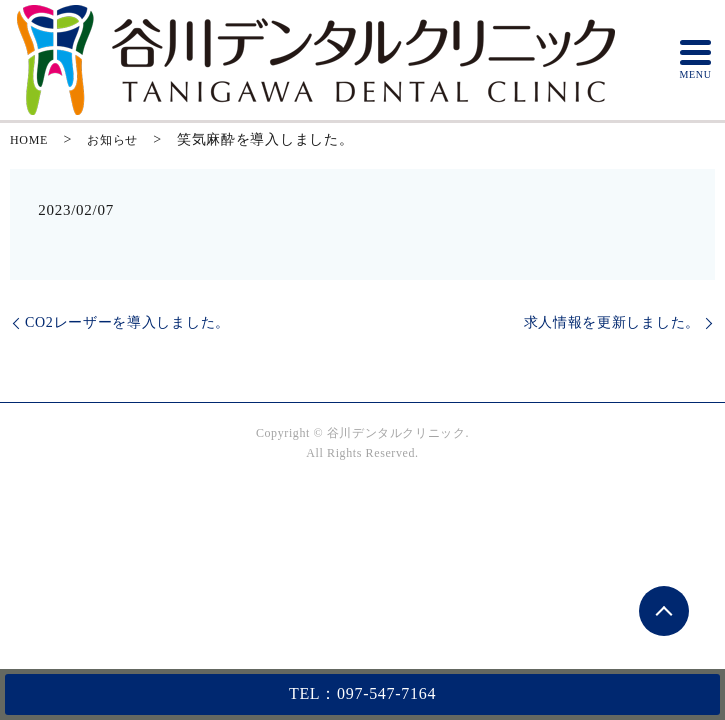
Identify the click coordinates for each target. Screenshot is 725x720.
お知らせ (112, 140)
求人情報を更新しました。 (612, 322)
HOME (29, 140)
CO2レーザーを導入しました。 (127, 322)
